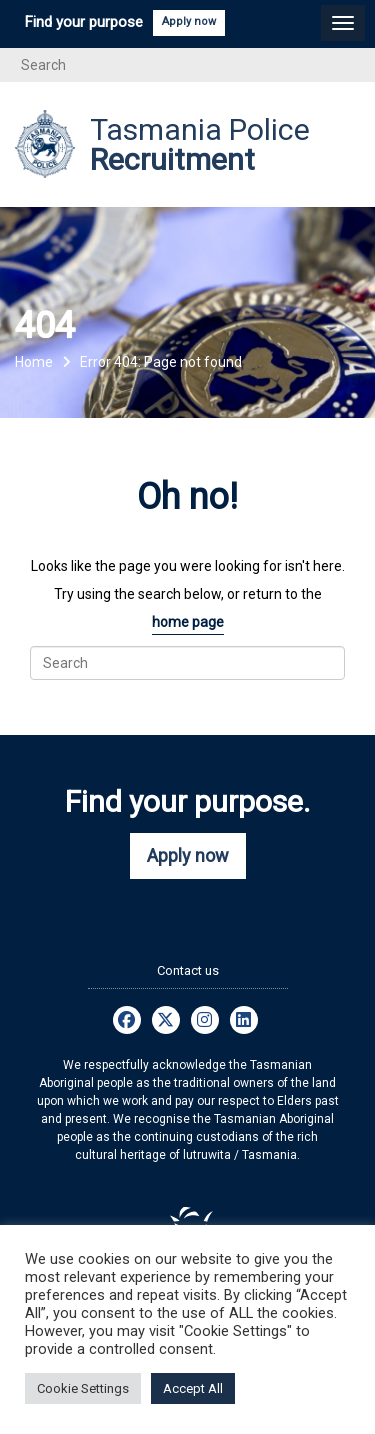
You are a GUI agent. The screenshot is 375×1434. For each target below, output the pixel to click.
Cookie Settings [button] (83, 1388)
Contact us (188, 970)
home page (188, 622)
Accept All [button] (193, 1388)
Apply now (189, 21)
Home (34, 362)
